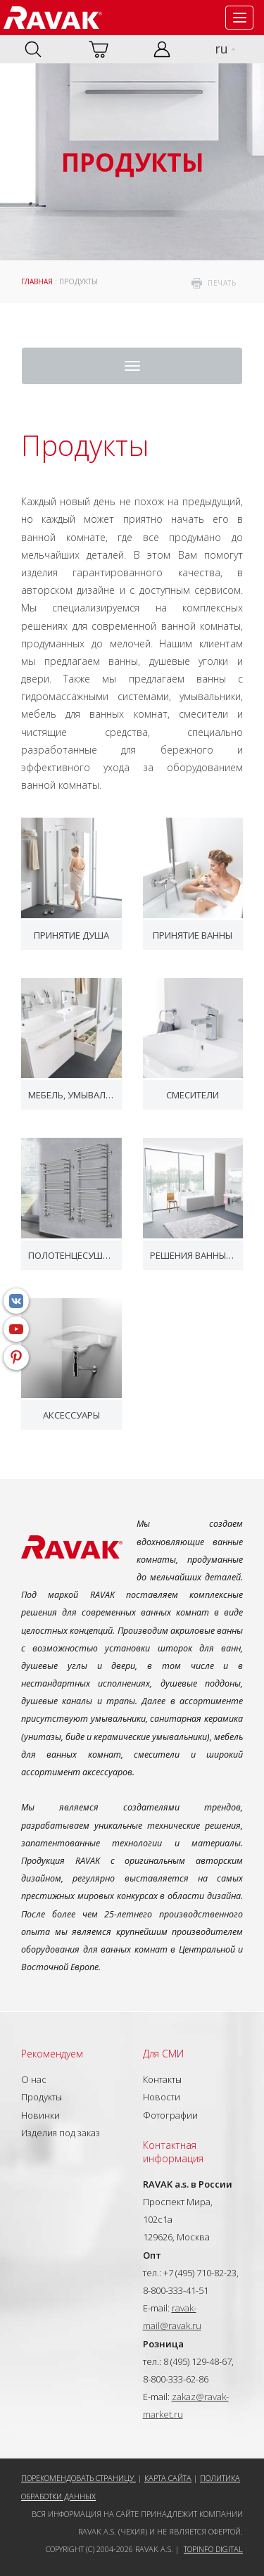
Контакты (162, 2079)
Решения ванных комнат (193, 1255)
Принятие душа (71, 935)
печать (222, 283)
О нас (33, 2079)
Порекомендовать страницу (78, 2478)
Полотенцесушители (71, 1255)
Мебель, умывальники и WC (71, 1095)
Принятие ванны (192, 935)
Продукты (41, 2096)
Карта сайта (167, 2478)
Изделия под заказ (60, 2132)
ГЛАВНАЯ (37, 281)
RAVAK (53, 17)
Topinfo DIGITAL (213, 2549)
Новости (161, 2096)
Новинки (40, 2115)
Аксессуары (71, 1415)
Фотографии (170, 2115)
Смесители (192, 1095)
